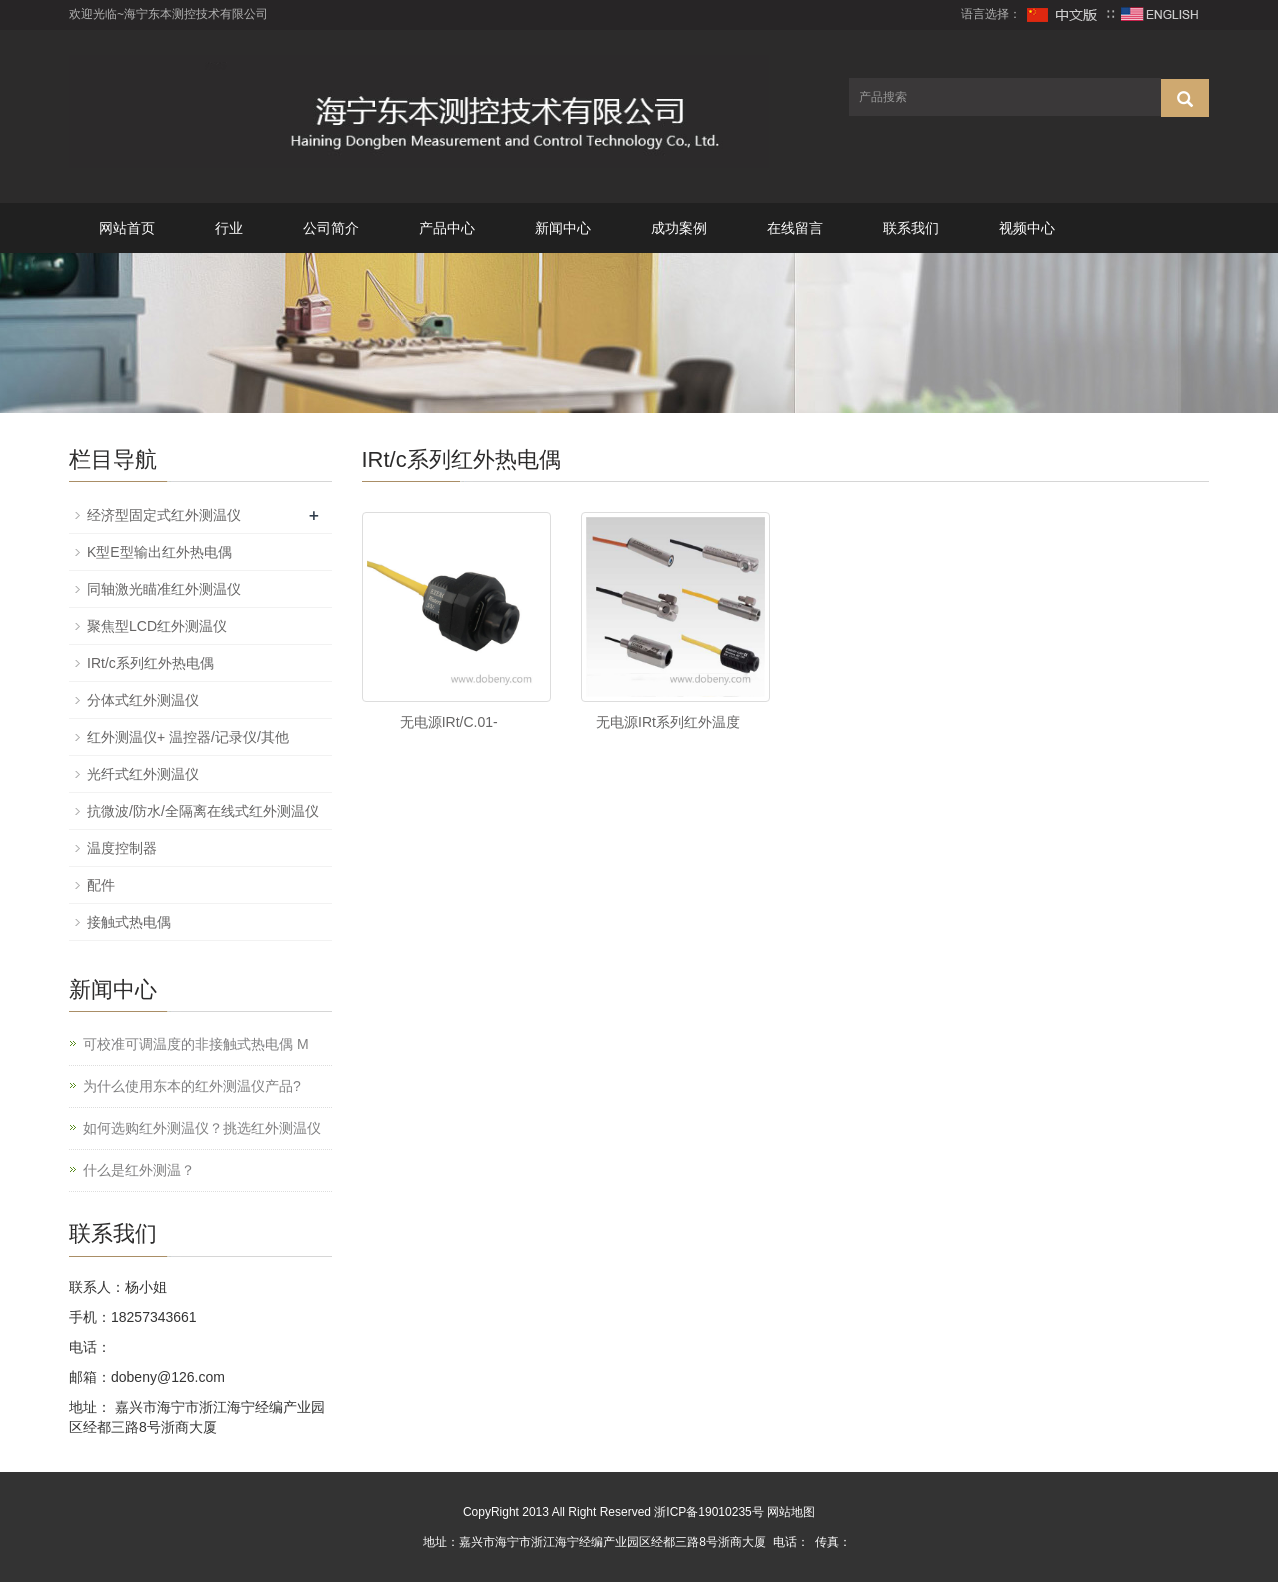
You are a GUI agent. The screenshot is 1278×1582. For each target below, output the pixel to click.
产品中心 (447, 228)
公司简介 (331, 228)
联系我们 (911, 228)
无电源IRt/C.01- (449, 722)
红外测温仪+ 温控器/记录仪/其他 (188, 737)
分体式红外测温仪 (143, 700)
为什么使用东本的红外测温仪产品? (192, 1086)
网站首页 (127, 228)
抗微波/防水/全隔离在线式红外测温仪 (203, 811)
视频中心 (1027, 228)
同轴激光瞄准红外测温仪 (164, 589)
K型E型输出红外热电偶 (159, 552)
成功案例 (679, 228)
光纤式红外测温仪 (143, 774)
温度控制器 (122, 848)
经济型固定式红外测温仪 (164, 515)
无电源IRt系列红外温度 (668, 722)
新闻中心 (563, 228)
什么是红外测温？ (139, 1170)
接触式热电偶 (129, 922)
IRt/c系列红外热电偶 (150, 663)
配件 (101, 885)
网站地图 (791, 1512)
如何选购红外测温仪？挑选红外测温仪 (202, 1128)
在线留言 (795, 228)
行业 (229, 228)
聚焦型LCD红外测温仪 (157, 626)
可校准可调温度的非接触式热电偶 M (196, 1044)
